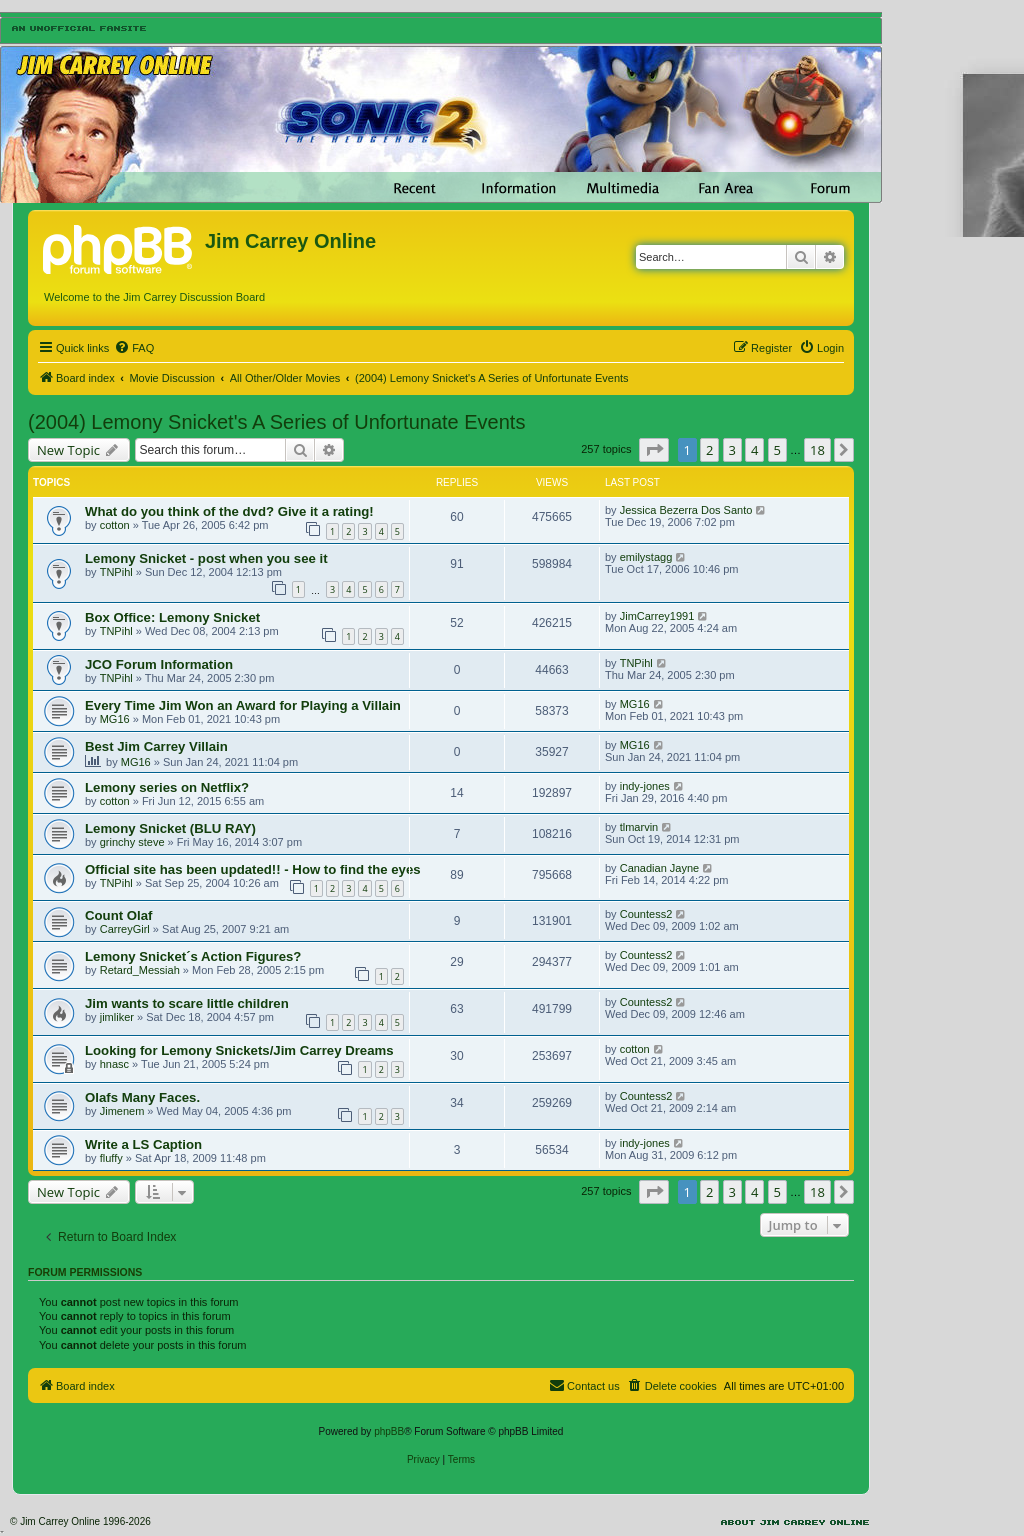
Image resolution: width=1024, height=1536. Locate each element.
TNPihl (116, 572)
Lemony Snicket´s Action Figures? (193, 956)
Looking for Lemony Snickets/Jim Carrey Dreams (239, 1050)
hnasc (114, 1064)
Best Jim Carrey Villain (156, 746)
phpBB (389, 1431)
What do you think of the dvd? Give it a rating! (229, 511)
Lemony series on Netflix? (167, 787)
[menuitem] (134, 348)
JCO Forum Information (159, 664)
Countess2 (646, 914)
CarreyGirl (125, 929)
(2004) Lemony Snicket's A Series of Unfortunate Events (276, 422)
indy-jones (645, 786)
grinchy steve (132, 842)
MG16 (115, 719)
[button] (654, 450)
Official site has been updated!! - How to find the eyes (253, 869)
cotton (115, 525)
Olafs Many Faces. (142, 1097)
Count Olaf (118, 915)
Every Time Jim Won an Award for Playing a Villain (243, 705)
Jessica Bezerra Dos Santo (686, 510)
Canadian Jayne (660, 868)
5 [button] (777, 450)
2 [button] (709, 450)
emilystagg (646, 557)
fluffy (111, 1158)
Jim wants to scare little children (187, 1003)
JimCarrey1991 (657, 616)
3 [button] (732, 450)
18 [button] (817, 450)
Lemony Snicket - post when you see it (206, 558)
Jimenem (122, 1111)
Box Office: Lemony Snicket (172, 617)
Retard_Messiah (140, 970)
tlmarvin (639, 827)
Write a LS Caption (143, 1144)
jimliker (117, 1017)
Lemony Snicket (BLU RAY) (170, 828)
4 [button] (754, 450)
